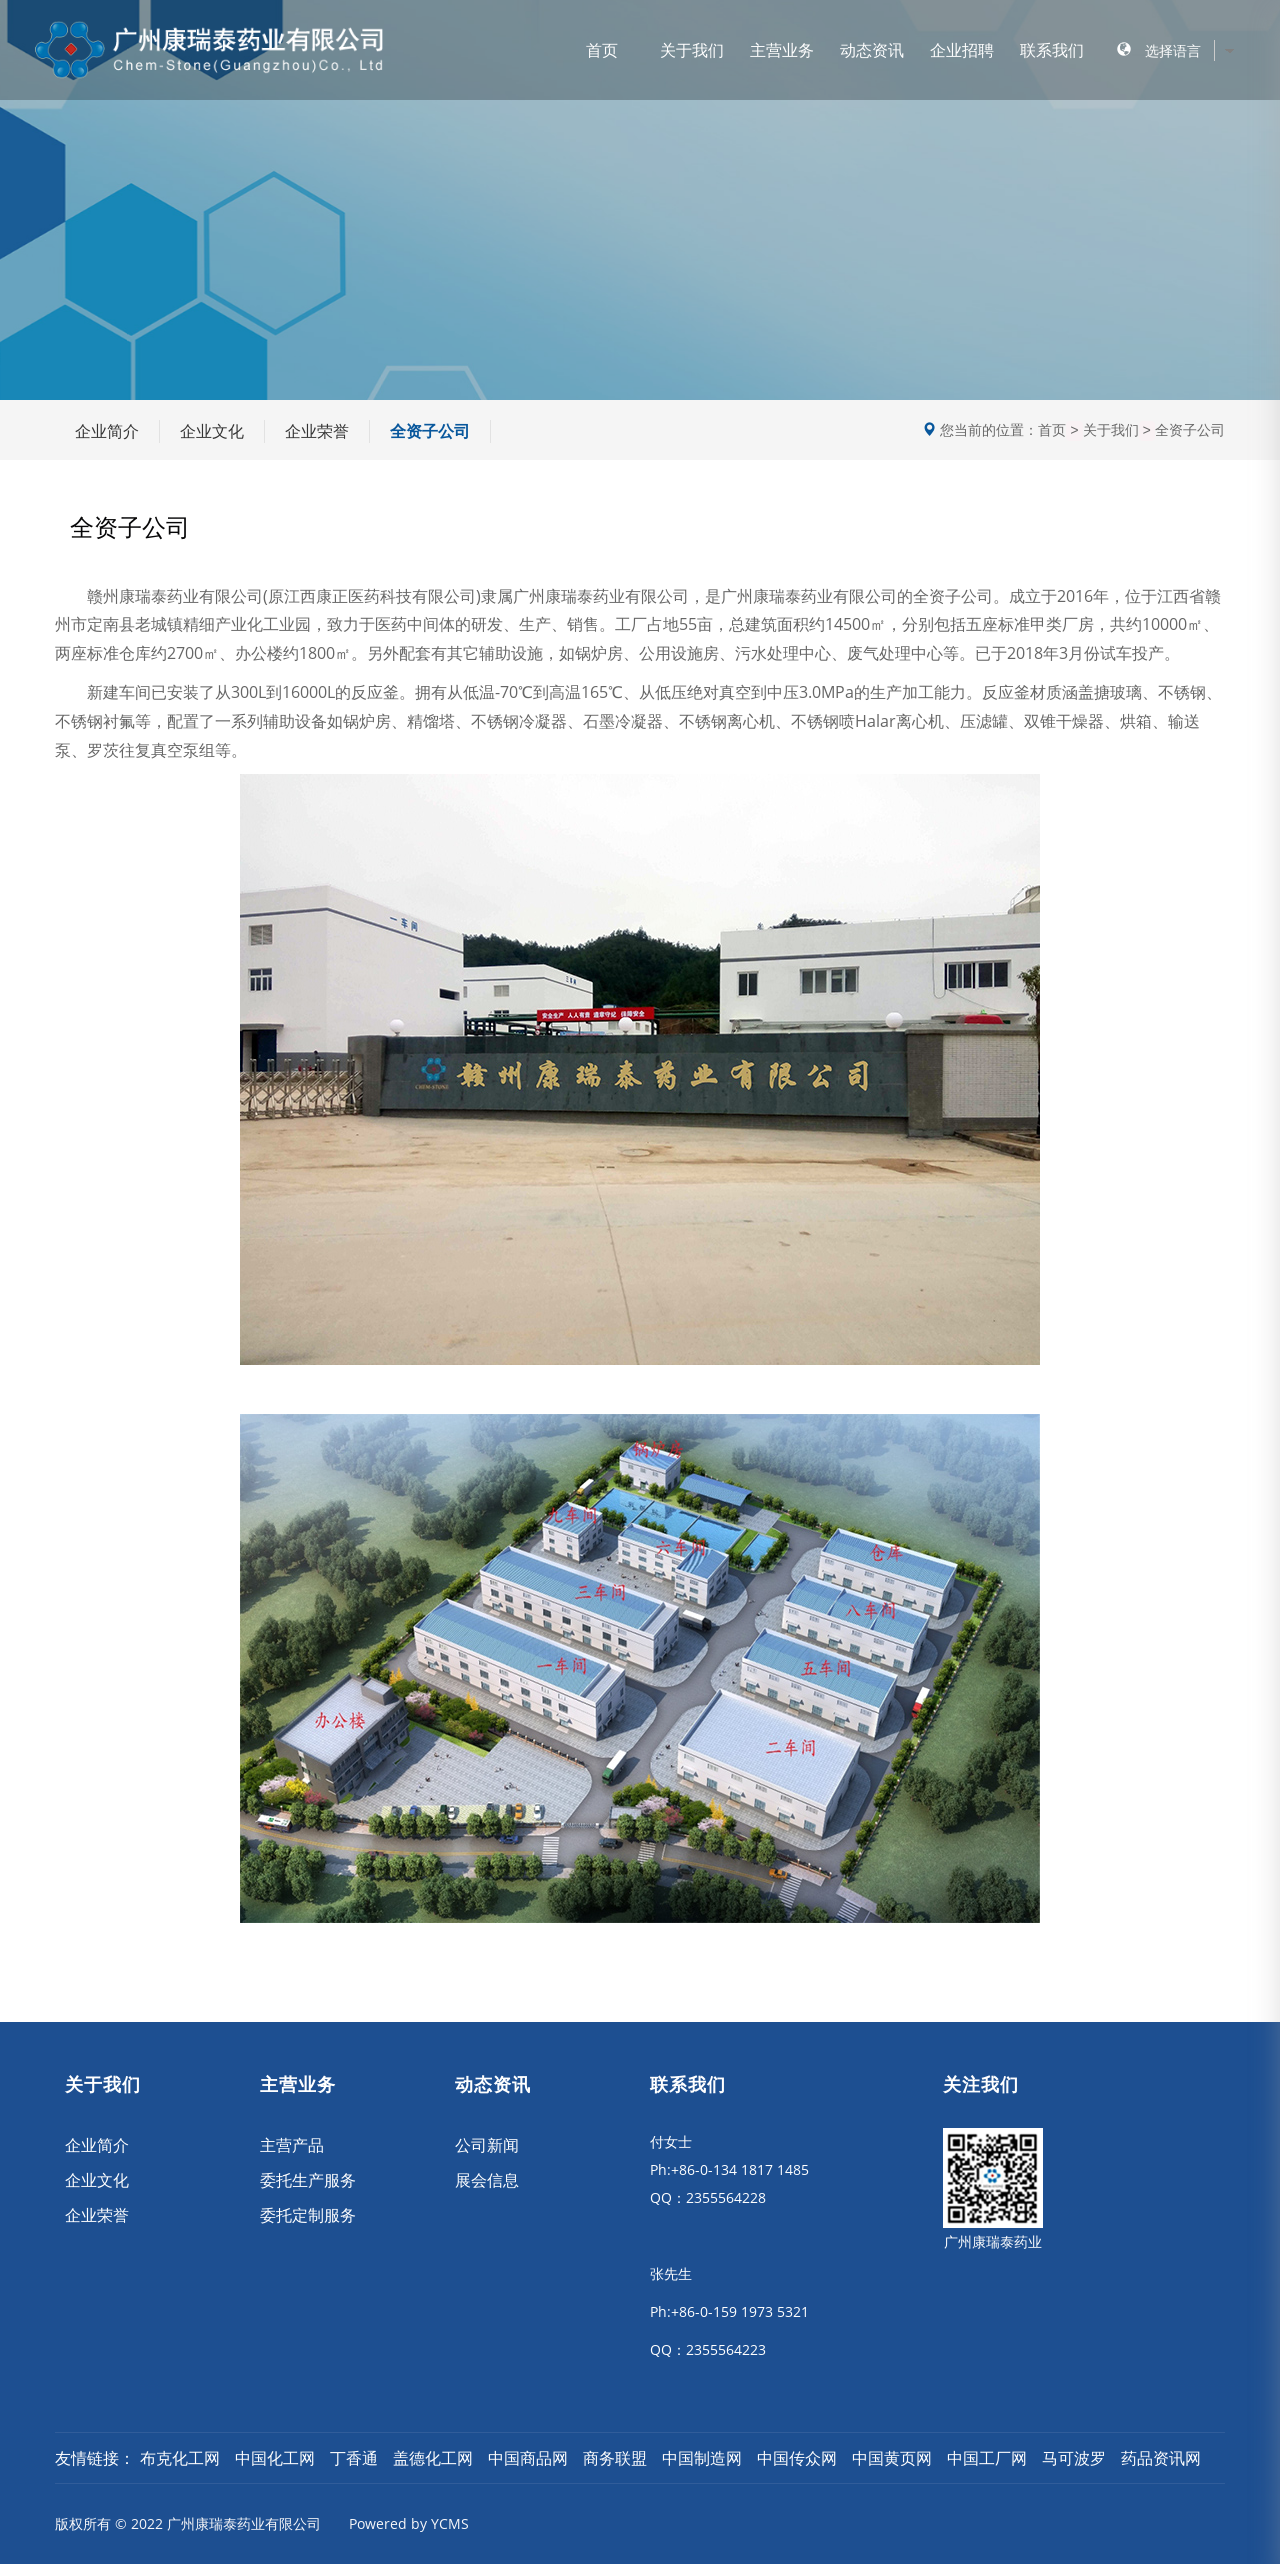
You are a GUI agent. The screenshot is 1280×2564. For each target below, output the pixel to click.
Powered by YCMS (409, 2523)
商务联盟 (615, 2458)
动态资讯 (872, 50)
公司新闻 (487, 2145)
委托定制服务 (308, 2215)
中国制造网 (702, 2458)
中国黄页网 (892, 2458)
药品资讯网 (1161, 2458)
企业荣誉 (317, 431)
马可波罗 (1074, 2458)
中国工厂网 (987, 2458)
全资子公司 (430, 431)
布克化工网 (180, 2458)
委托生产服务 (308, 2180)
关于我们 (692, 50)
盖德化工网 (433, 2458)
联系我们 (1052, 50)
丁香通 (354, 2458)
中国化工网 (275, 2458)
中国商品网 (528, 2458)
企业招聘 (962, 50)
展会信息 (487, 2180)
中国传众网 (797, 2458)
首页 (602, 50)
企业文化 (212, 431)
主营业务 (782, 50)
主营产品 (292, 2145)
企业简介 (107, 431)
